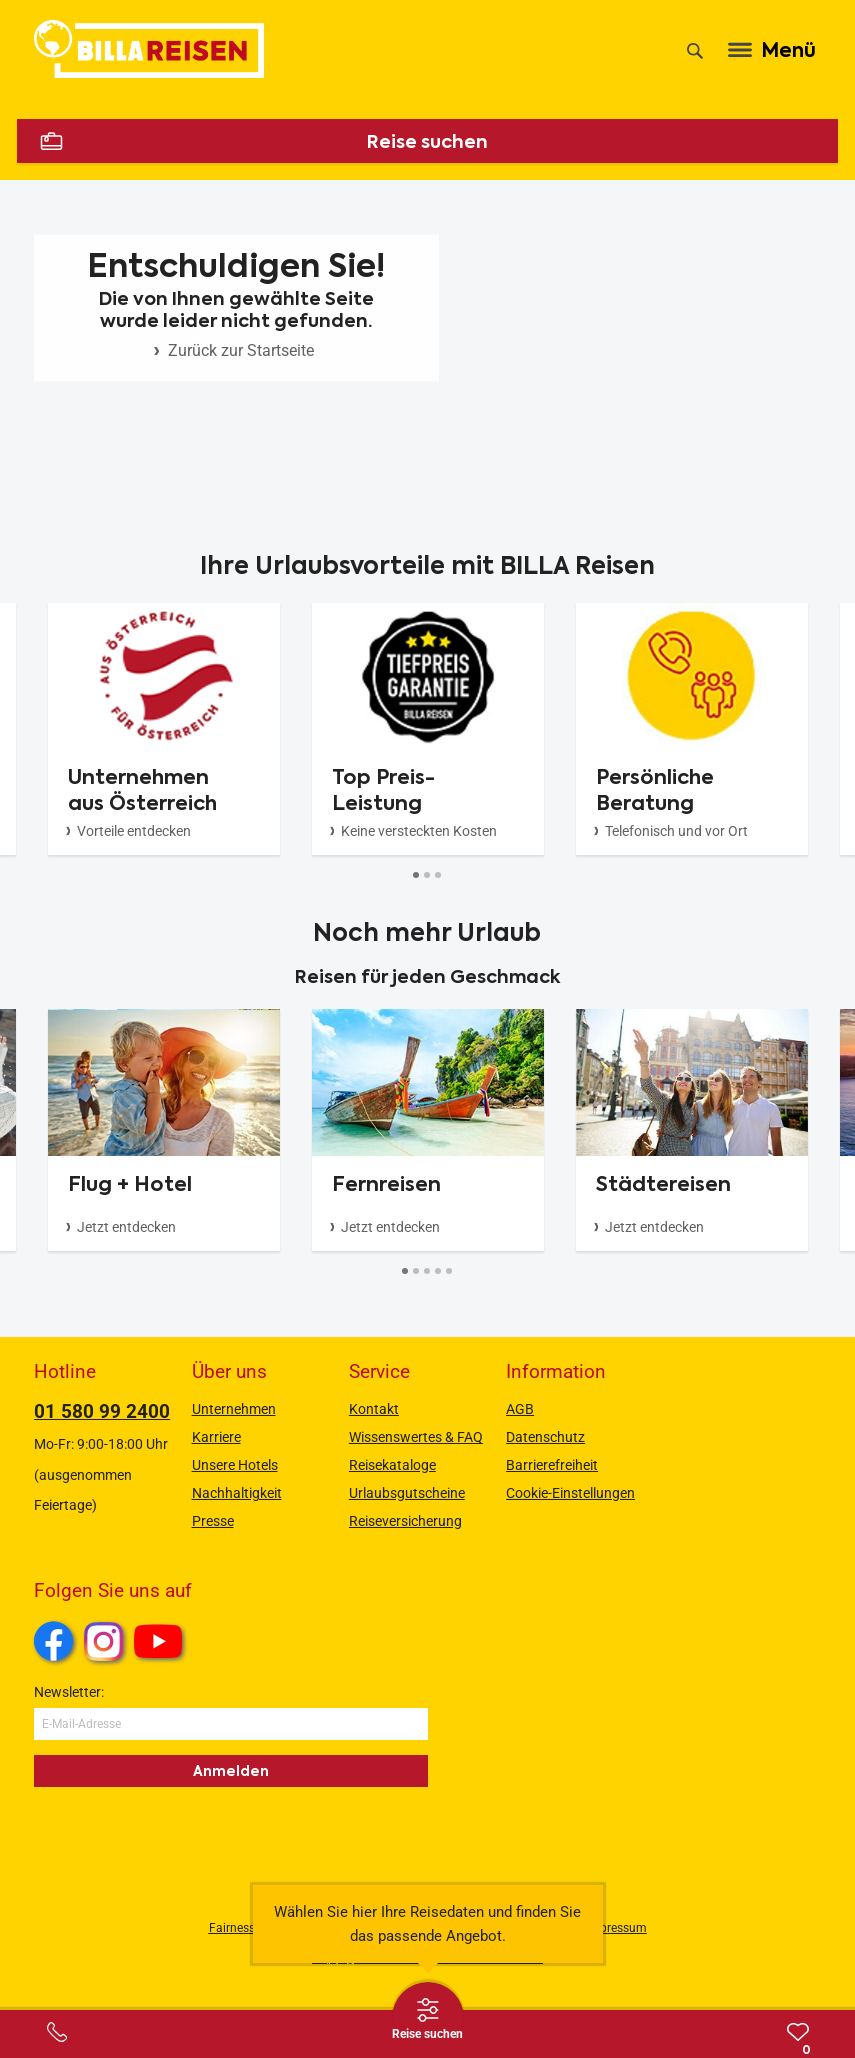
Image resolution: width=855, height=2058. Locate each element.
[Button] (416, 875)
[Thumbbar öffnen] (428, 2018)
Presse (213, 1521)
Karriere (216, 1437)
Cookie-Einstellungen (570, 1493)
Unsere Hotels (235, 1465)
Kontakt (374, 1409)
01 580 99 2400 (102, 1411)
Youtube (161, 1644)
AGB (520, 1409)
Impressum (616, 1928)
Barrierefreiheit (552, 1465)
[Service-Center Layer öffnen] (57, 2032)
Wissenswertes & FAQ (416, 1437)
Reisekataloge (392, 1465)
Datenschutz (545, 1437)
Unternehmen (234, 1409)
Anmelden (231, 1771)
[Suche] (695, 51)
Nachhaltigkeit (237, 1493)
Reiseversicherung (405, 1521)
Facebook (54, 1641)
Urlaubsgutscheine (407, 1493)
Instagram (104, 1641)
